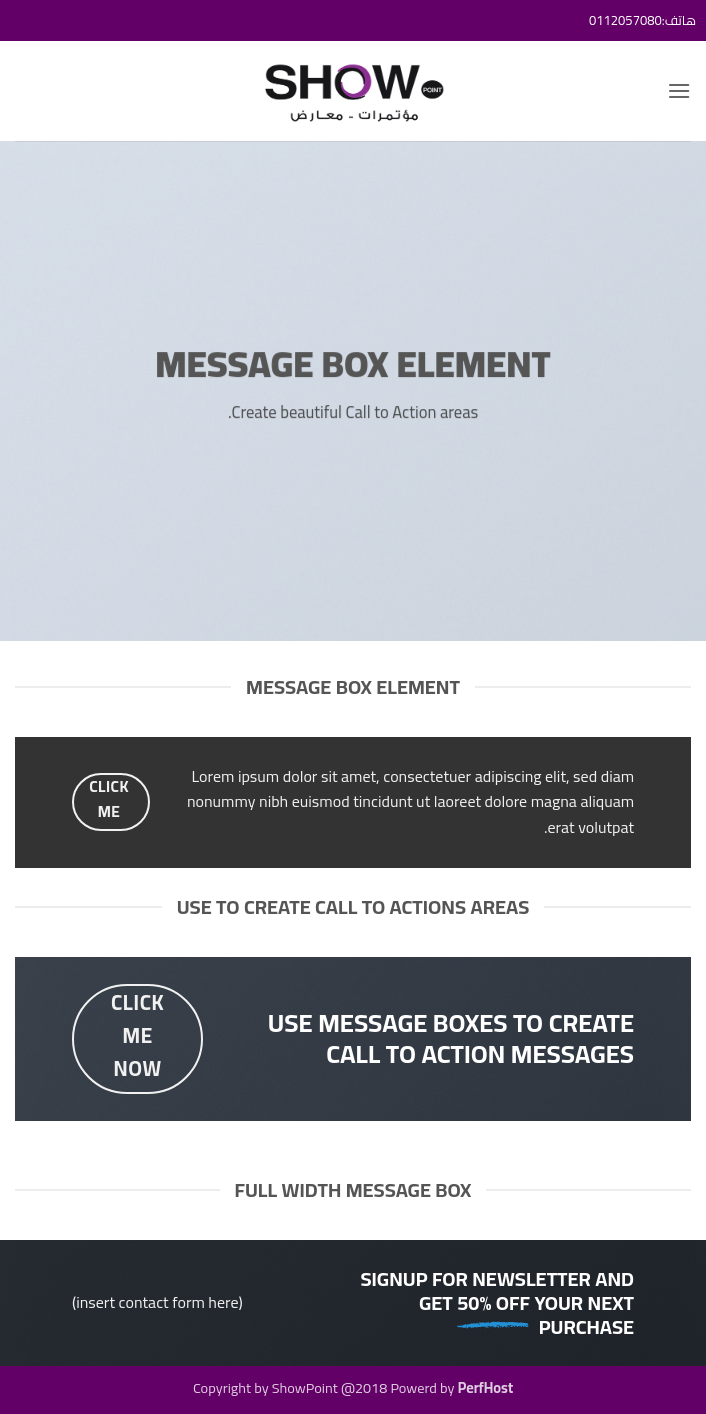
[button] (679, 90)
